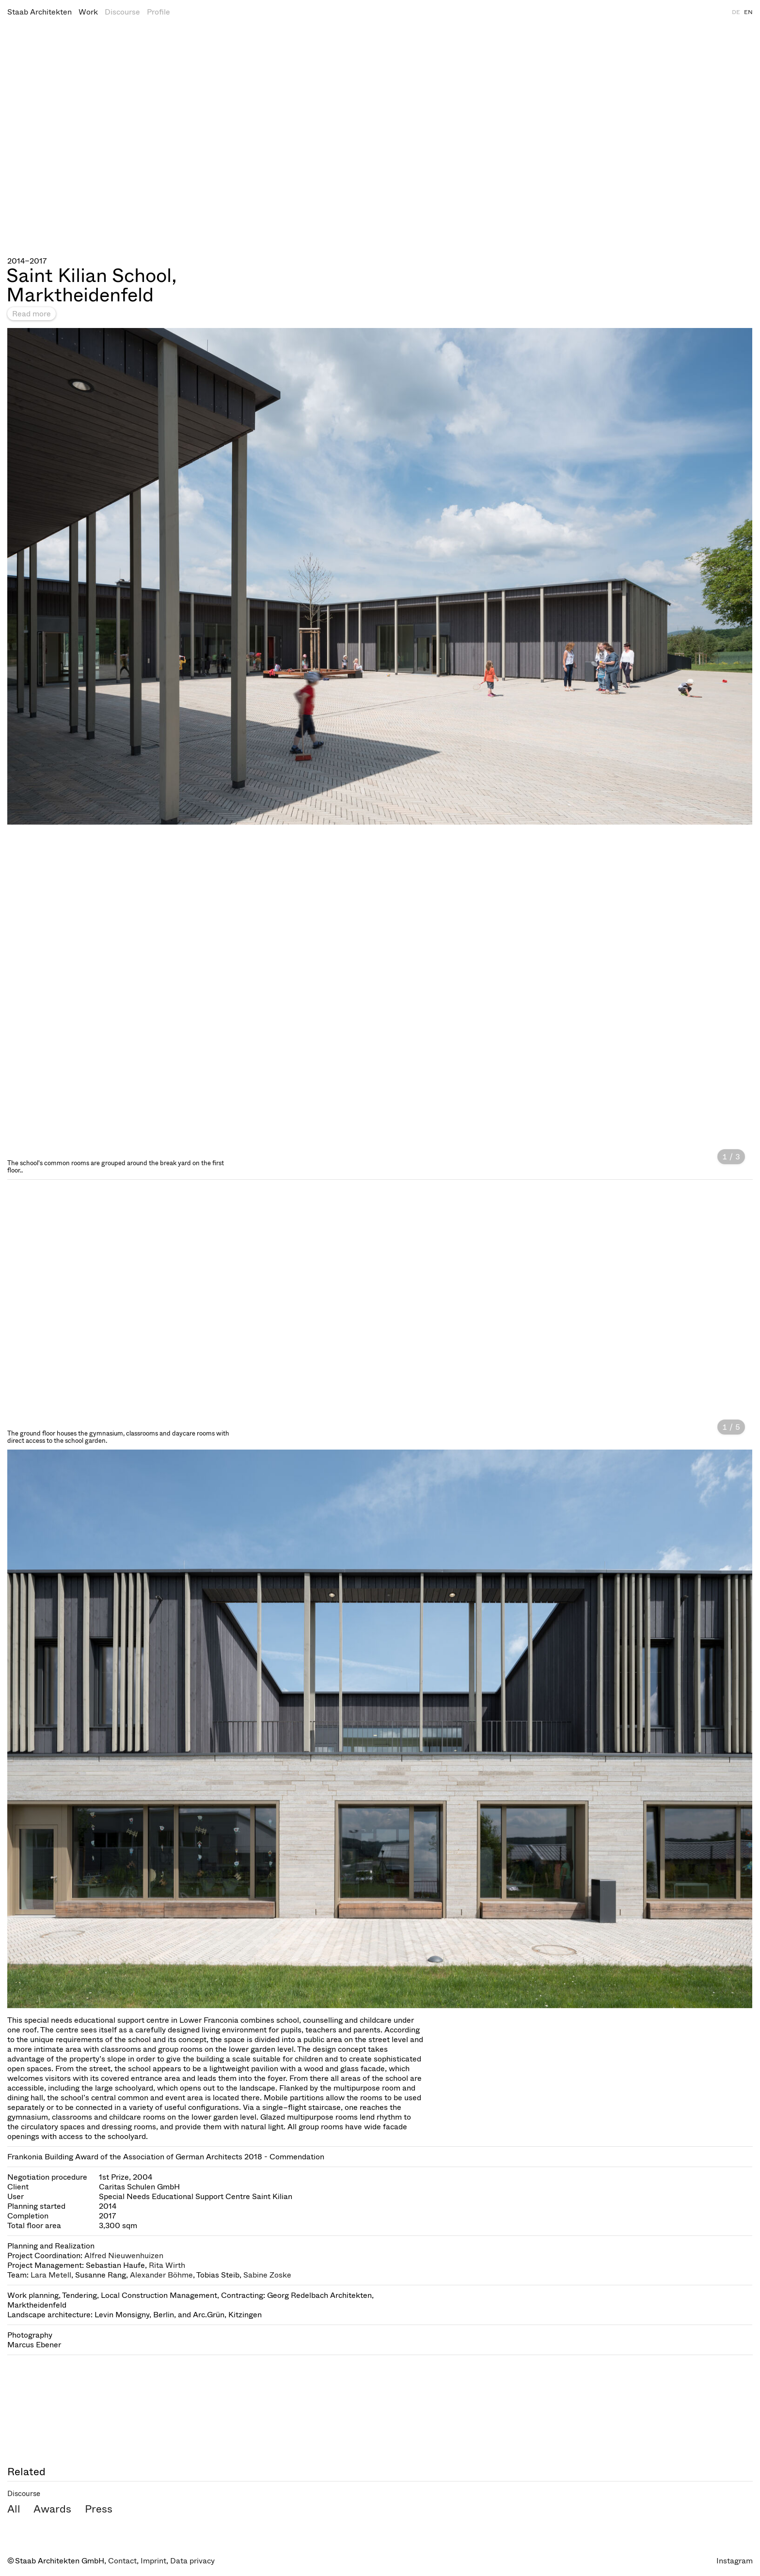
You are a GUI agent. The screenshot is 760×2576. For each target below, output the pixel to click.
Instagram (734, 2560)
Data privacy (192, 2560)
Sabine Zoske (267, 2274)
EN (748, 12)
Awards (52, 2508)
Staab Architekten (39, 11)
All (13, 2508)
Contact (122, 2560)
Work (88, 11)
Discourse (122, 11)
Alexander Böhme (161, 2274)
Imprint (153, 2560)
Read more (31, 313)
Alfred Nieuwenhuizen (123, 2255)
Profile (158, 11)
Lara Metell (51, 2274)
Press (98, 2508)
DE (736, 12)
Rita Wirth (167, 2265)
